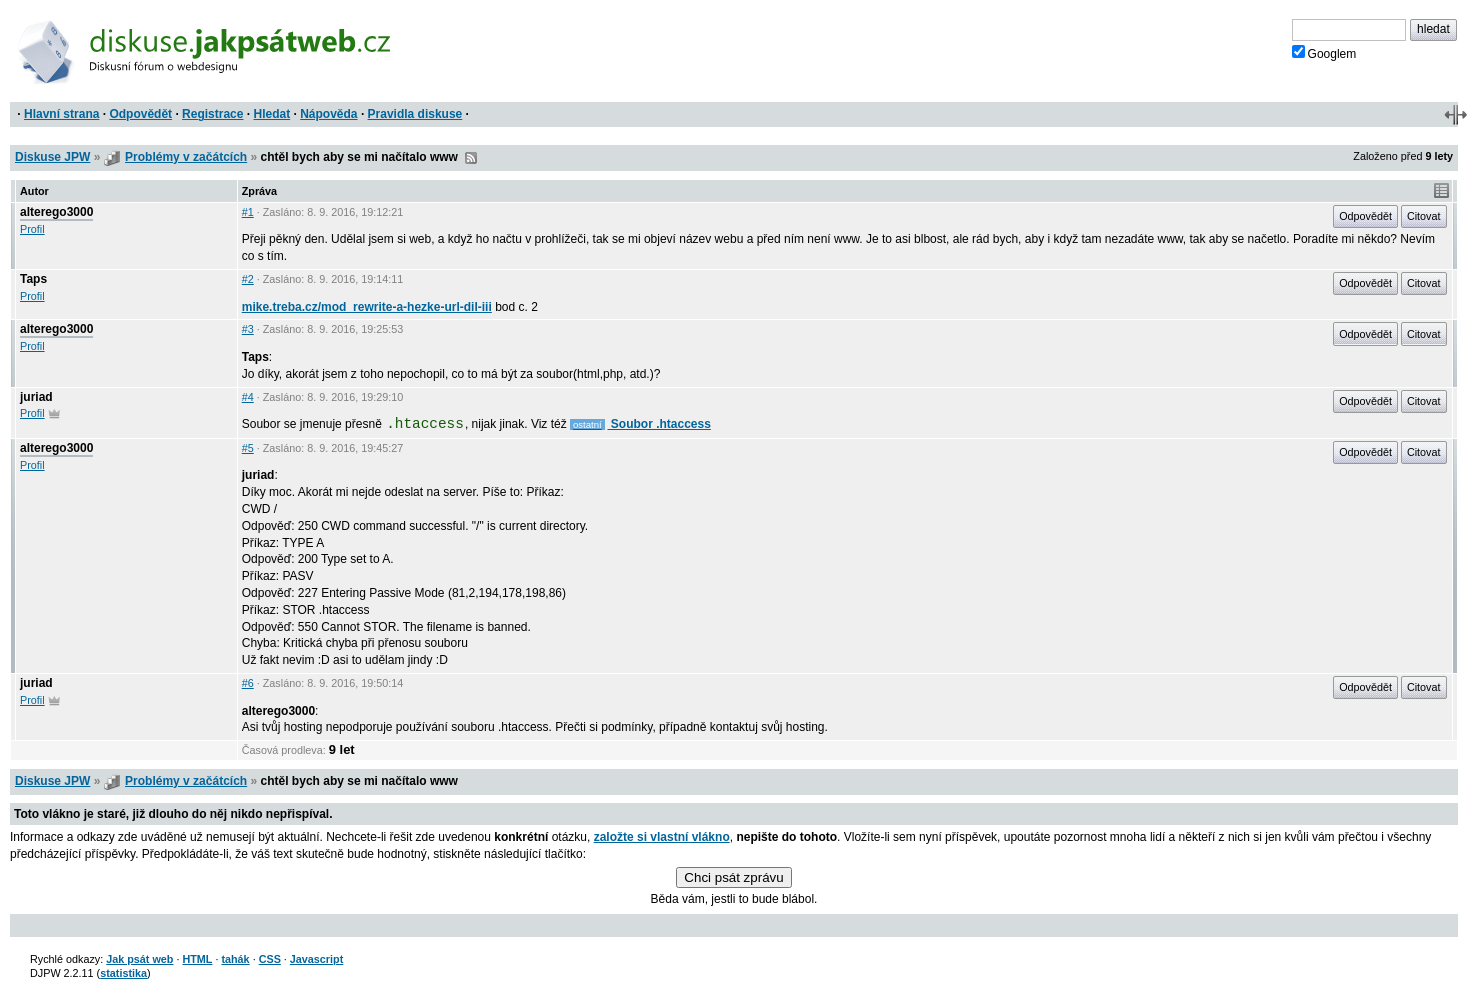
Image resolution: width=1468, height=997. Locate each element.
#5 (248, 448)
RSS (471, 158)
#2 (248, 279)
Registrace (212, 114)
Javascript (316, 959)
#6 (248, 683)
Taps (33, 279)
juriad (36, 397)
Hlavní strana (61, 114)
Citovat (1424, 216)
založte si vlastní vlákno (662, 837)
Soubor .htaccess (658, 424)
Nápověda (328, 114)
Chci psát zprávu (733, 877)
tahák (235, 959)
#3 (248, 329)
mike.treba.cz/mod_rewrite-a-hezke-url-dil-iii (367, 307)
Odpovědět (140, 114)
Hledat (271, 114)
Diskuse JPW (52, 157)
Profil (32, 229)
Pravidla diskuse (415, 114)
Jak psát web (139, 959)
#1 (248, 212)
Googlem (1324, 53)
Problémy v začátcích (186, 157)
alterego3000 (56, 212)
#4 (248, 397)
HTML (197, 959)
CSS (270, 959)
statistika (123, 973)
